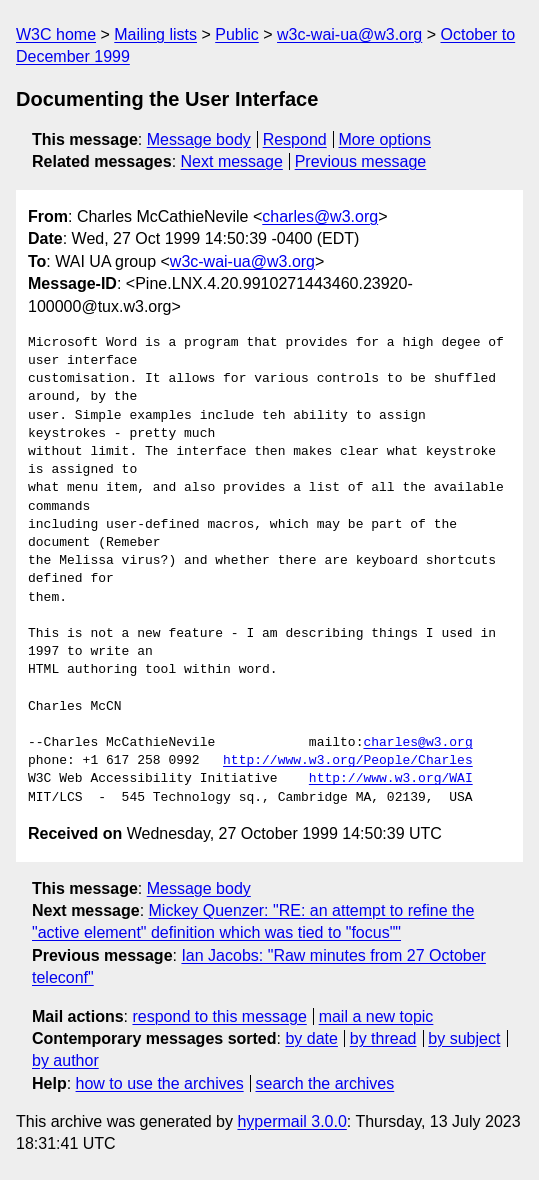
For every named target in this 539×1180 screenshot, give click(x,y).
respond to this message (219, 1016)
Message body (199, 139)
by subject (464, 1038)
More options (385, 139)
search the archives (325, 1083)
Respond (295, 139)
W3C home (56, 34)
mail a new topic (376, 1016)
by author (65, 1060)
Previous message (361, 161)
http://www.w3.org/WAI (391, 779)
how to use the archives (160, 1083)
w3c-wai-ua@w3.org (349, 34)
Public (237, 34)
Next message (232, 161)
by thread (383, 1038)
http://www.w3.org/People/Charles (348, 761)
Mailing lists (155, 34)
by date (311, 1038)
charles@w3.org (320, 216)
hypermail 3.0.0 (291, 1121)
